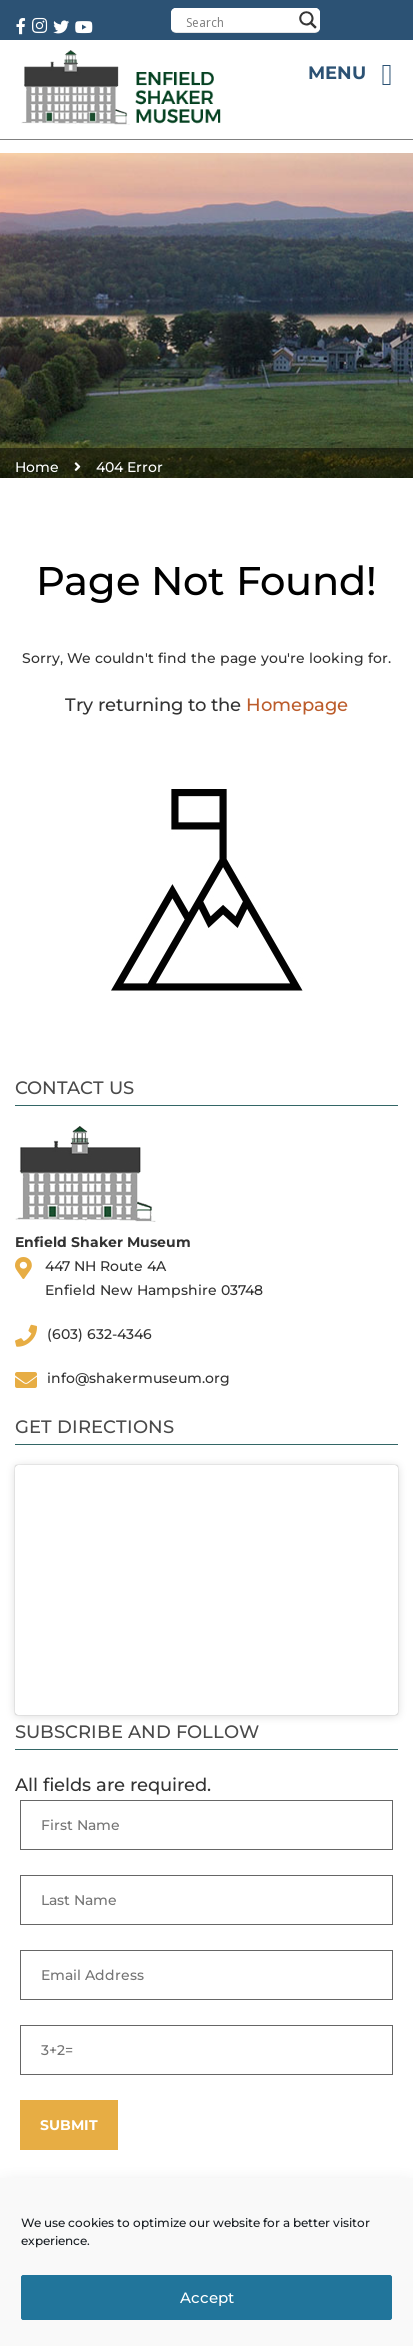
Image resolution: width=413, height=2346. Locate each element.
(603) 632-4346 (99, 1334)
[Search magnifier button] (308, 20)
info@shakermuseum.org (138, 1378)
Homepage (297, 705)
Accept (207, 2297)
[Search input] (238, 22)
